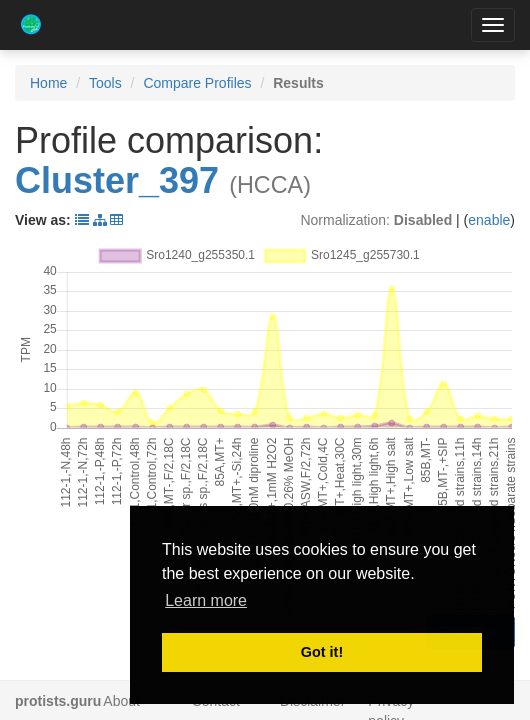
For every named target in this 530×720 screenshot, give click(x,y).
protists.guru (58, 701)
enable (489, 220)
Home (48, 83)
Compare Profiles (197, 83)
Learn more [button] (206, 600)
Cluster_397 (117, 180)
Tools (105, 83)
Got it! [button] (322, 652)
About (121, 701)
